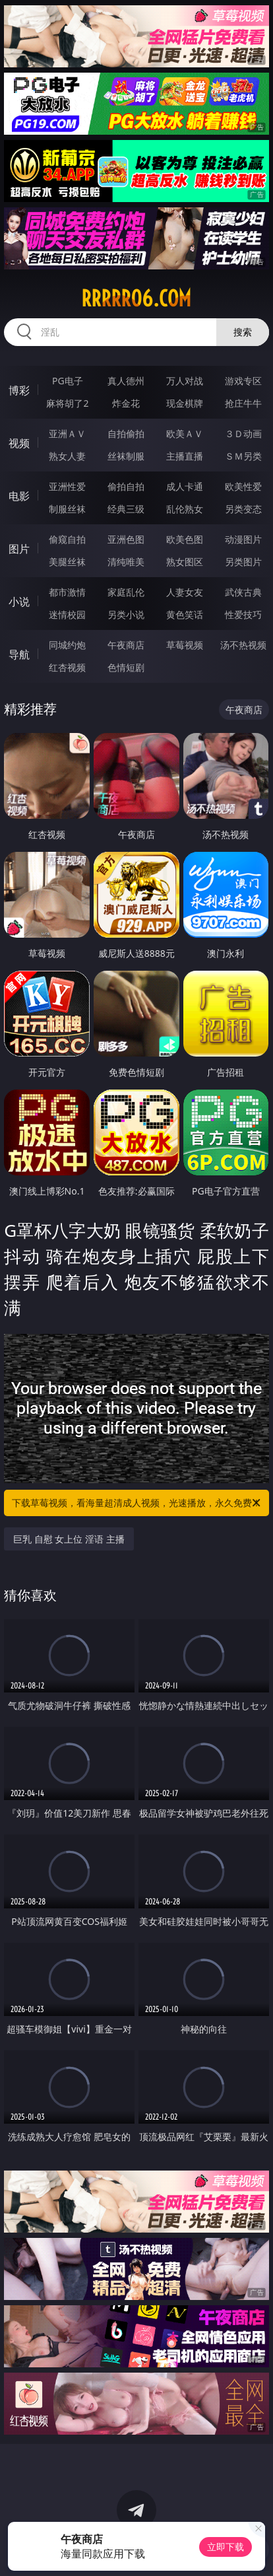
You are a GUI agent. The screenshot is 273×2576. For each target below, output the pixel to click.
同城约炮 (67, 645)
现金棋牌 (184, 403)
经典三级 (125, 509)
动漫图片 (243, 539)
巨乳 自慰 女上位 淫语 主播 (69, 1539)
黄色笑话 (184, 614)
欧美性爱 (243, 486)
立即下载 (225, 2546)
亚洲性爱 (67, 486)
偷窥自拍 (67, 539)
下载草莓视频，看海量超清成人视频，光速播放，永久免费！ (137, 1503)
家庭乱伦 (125, 592)
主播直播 (184, 456)
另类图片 (243, 561)
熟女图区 (184, 561)
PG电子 (67, 380)
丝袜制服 (125, 456)
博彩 (19, 390)
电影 (19, 496)
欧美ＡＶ (184, 433)
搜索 (242, 332)
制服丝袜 (67, 509)
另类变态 (243, 509)
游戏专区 (243, 380)
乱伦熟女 (184, 509)
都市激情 (67, 592)
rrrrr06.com (136, 298)
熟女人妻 (67, 456)
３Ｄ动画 (243, 433)
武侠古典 (243, 592)
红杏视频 (67, 667)
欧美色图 (184, 539)
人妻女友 (184, 592)
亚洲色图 (125, 539)
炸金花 (126, 403)
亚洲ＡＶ (67, 433)
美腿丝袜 (67, 561)
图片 (19, 548)
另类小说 (125, 614)
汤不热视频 (243, 645)
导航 (19, 654)
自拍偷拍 (125, 433)
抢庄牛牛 (243, 403)
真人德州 (125, 380)
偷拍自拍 (125, 486)
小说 (19, 601)
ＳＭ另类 (243, 456)
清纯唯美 (125, 561)
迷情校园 (67, 614)
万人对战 (184, 380)
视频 (19, 443)
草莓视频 (184, 645)
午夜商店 (125, 645)
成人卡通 (184, 486)
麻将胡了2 (67, 403)
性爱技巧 (243, 614)
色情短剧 (125, 667)
